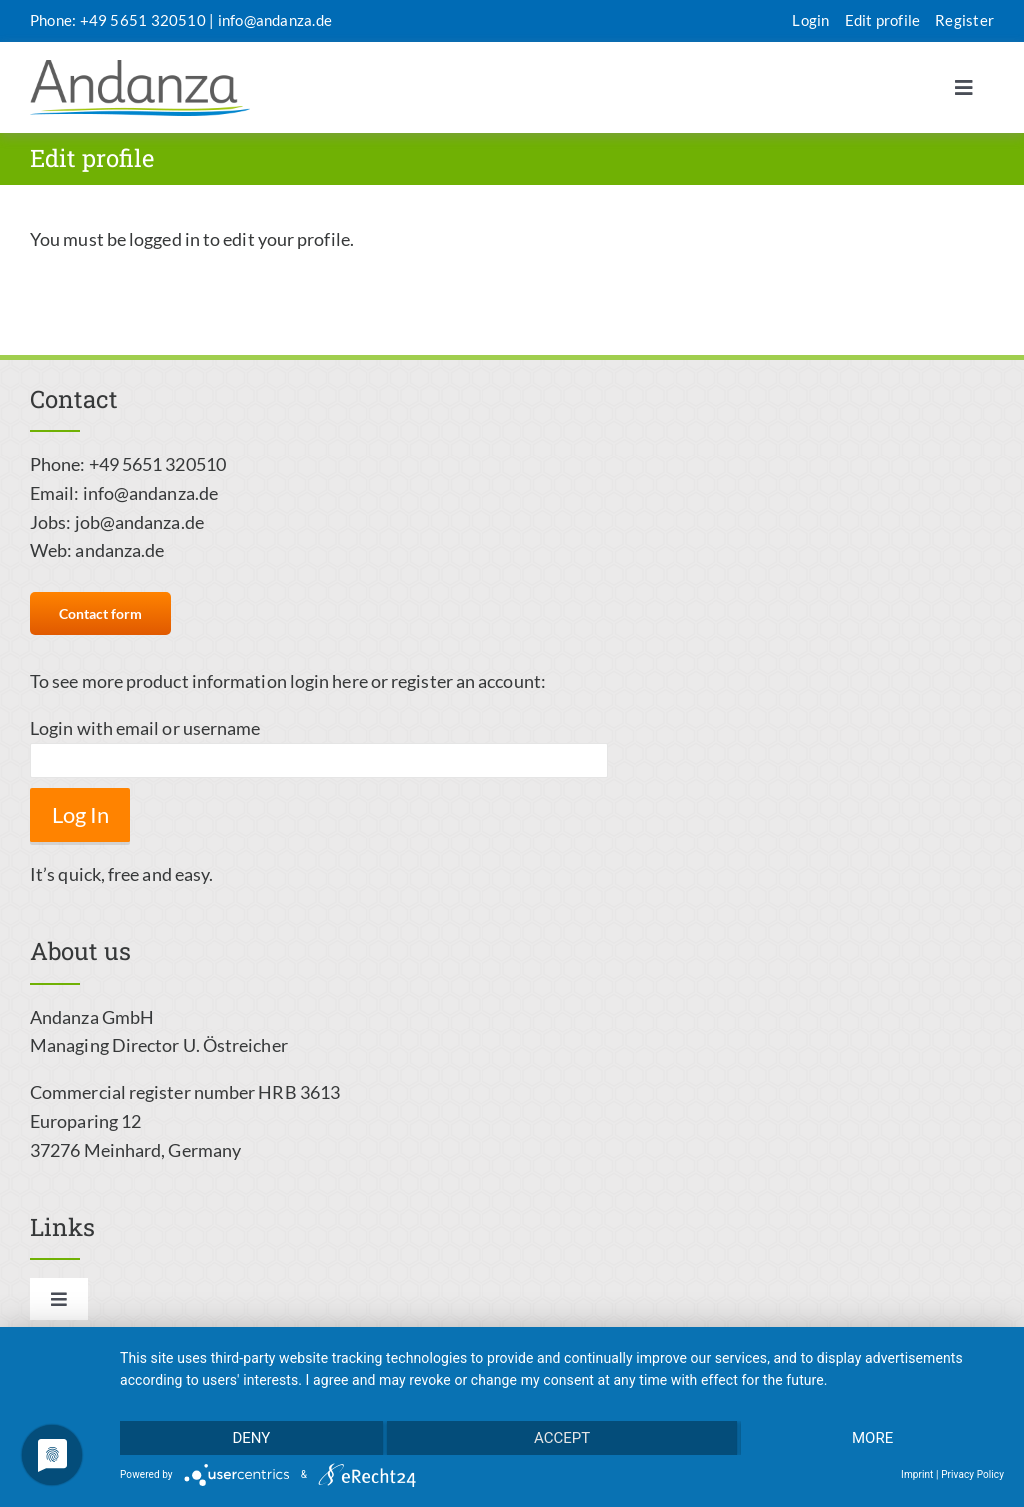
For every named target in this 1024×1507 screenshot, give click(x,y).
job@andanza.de (139, 522)
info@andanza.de (275, 20)
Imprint (917, 1474)
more (872, 1438)
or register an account (456, 681)
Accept (562, 1438)
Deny (251, 1438)
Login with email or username (145, 728)
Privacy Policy (972, 1474)
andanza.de (119, 550)
